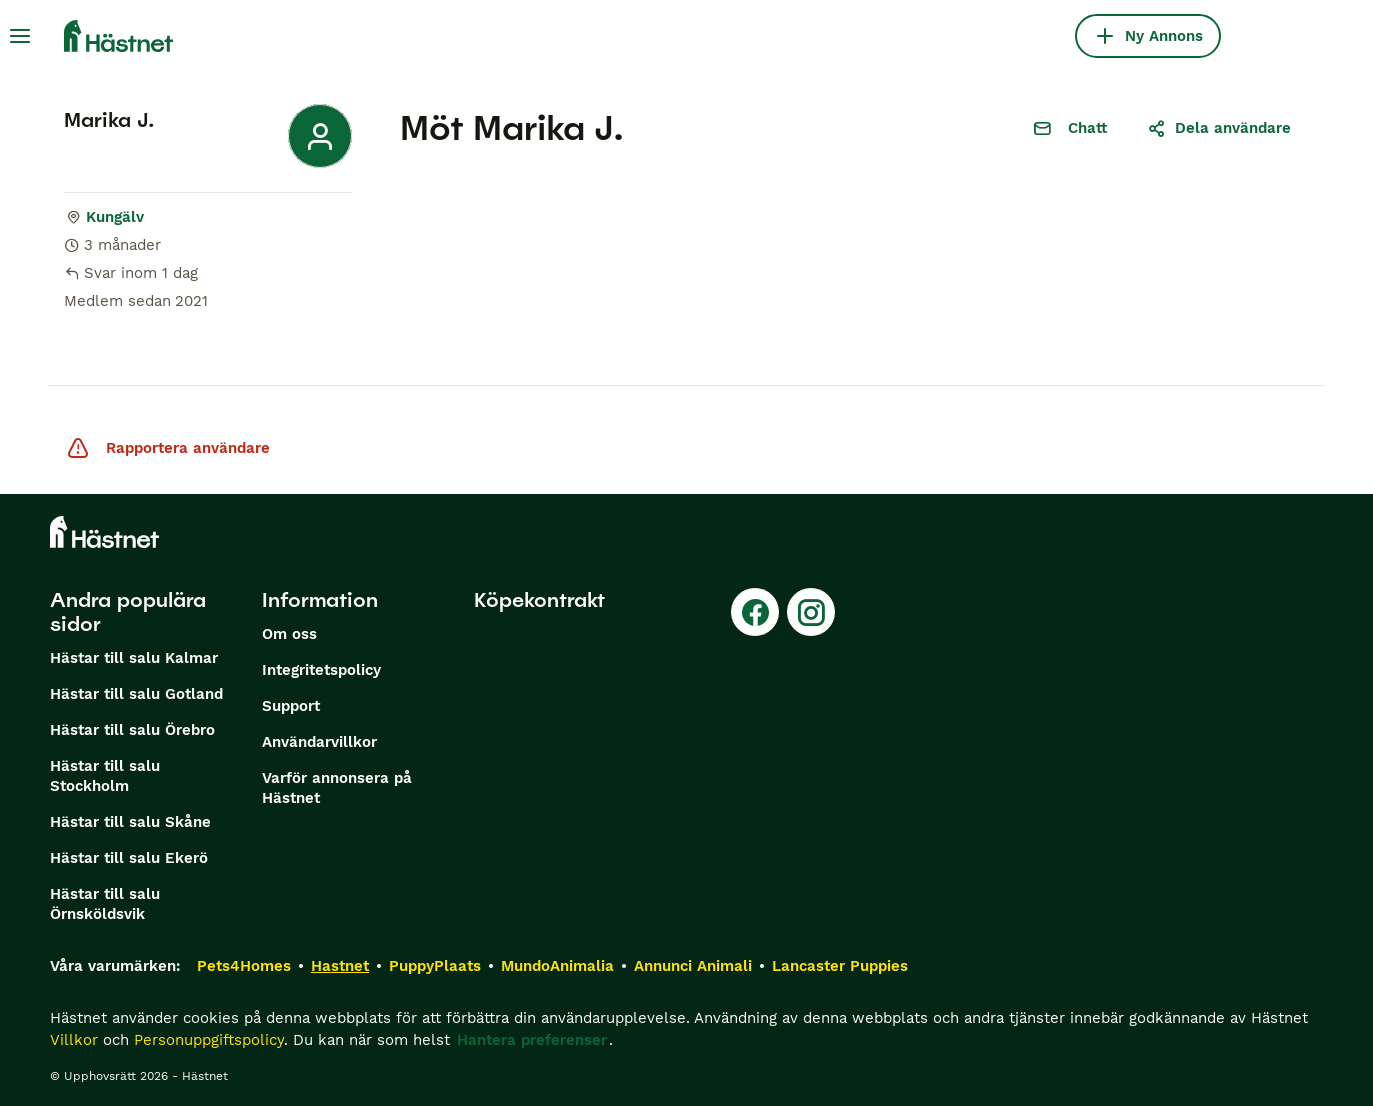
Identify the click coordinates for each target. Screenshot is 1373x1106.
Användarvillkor (319, 742)
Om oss (289, 634)
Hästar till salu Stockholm (105, 776)
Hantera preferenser (532, 1040)
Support (291, 706)
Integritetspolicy (321, 670)
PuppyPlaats (435, 966)
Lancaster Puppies (840, 966)
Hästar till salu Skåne (130, 822)
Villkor (74, 1040)
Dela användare (1219, 128)
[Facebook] (755, 612)
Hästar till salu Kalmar (134, 658)
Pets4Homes (244, 966)
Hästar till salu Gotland (136, 694)
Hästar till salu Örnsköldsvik (105, 904)
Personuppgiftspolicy (209, 1040)
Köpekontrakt (539, 600)
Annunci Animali (693, 966)
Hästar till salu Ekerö (129, 858)
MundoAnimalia (557, 966)
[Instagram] (811, 612)
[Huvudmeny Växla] (20, 36)
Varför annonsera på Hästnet (337, 788)
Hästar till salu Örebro (132, 730)
